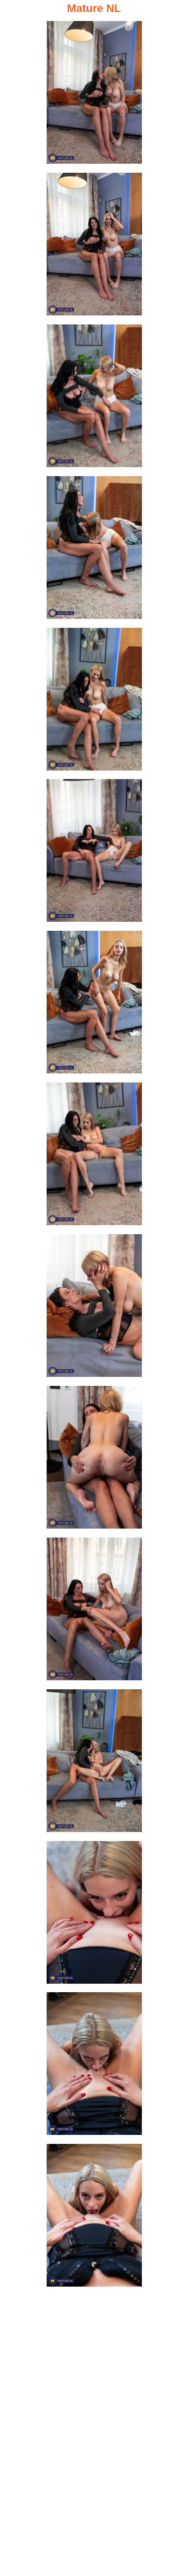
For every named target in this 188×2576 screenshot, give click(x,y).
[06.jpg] (94, 853)
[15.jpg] (94, 2218)
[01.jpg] (94, 95)
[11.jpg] (94, 1612)
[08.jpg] (94, 1156)
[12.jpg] (94, 1763)
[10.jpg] (94, 1460)
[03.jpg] (94, 398)
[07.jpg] (94, 1005)
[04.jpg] (94, 550)
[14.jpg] (94, 2066)
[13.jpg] (94, 1915)
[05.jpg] (94, 702)
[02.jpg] (94, 247)
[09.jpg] (94, 1308)
